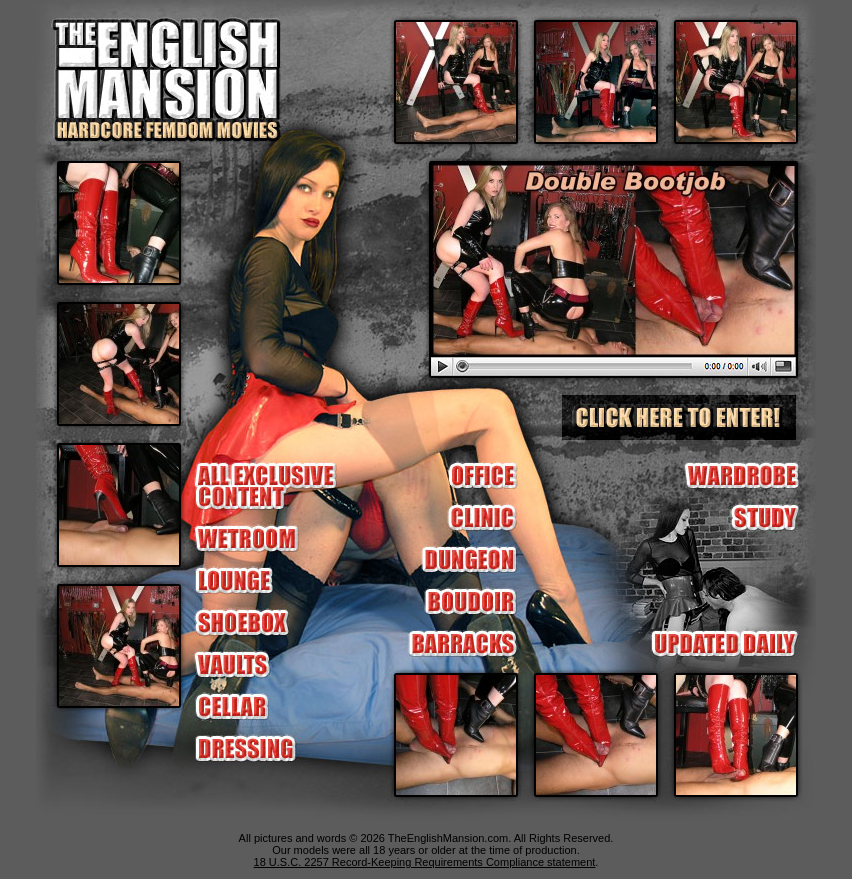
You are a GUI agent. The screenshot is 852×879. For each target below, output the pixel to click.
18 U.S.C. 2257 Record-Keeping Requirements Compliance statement (425, 862)
